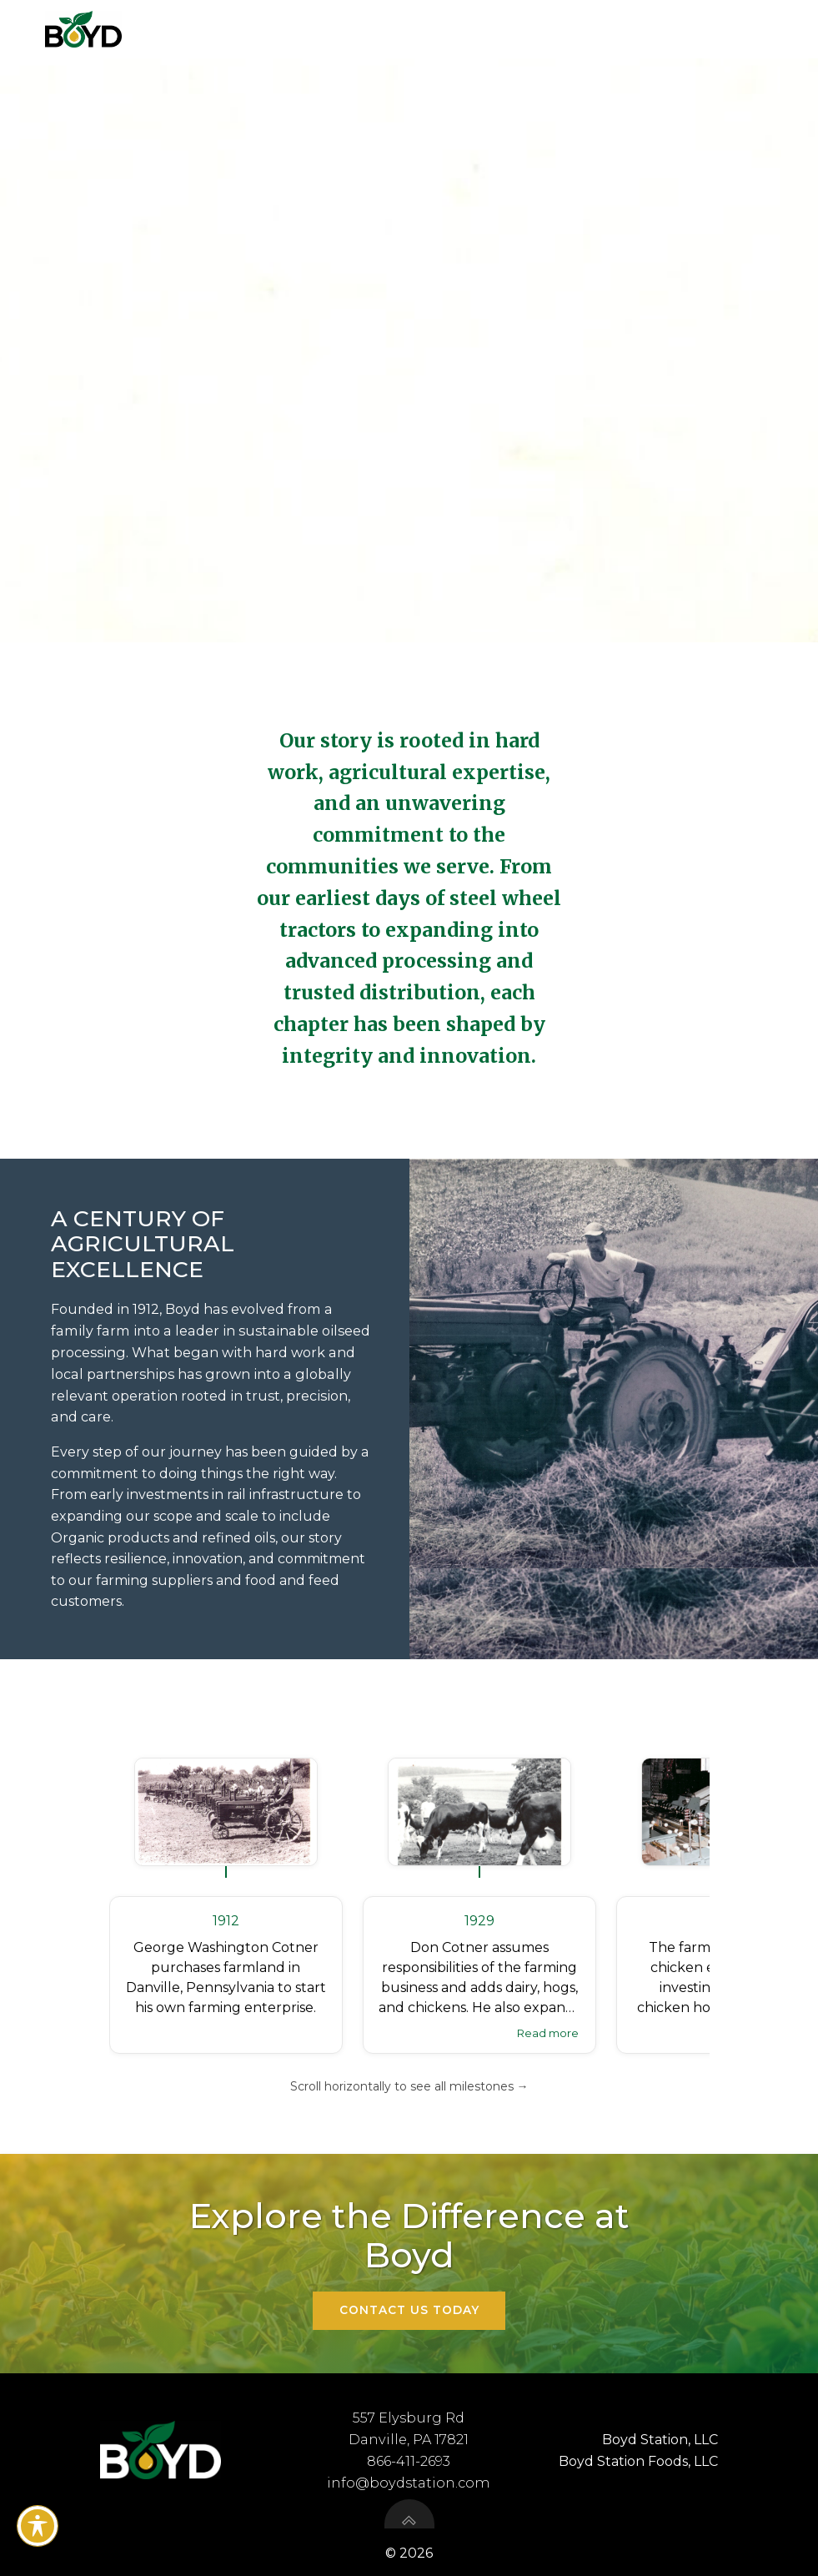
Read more (548, 2032)
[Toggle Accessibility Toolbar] (38, 2526)
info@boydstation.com (408, 2484)
